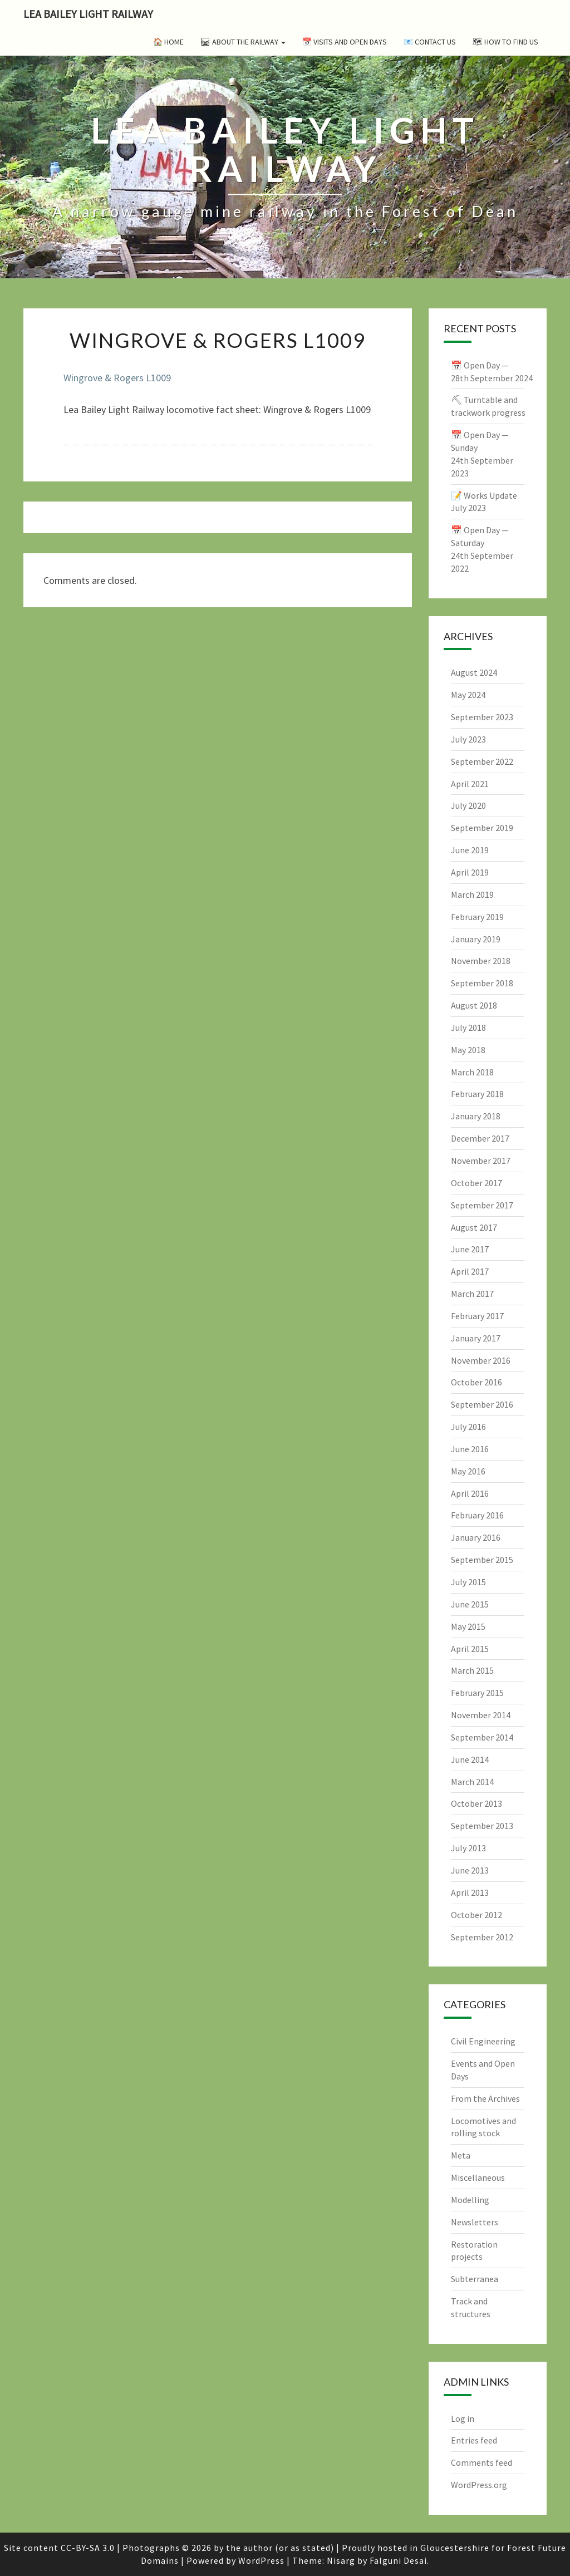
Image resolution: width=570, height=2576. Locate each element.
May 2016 (468, 1471)
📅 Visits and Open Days (344, 42)
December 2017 (480, 1138)
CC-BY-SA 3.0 (88, 2547)
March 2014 (472, 1781)
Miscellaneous (478, 2177)
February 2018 (477, 1093)
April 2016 (470, 1493)
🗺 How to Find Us (505, 42)
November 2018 (480, 960)
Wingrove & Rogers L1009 (117, 377)
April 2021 (470, 783)
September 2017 (482, 1205)
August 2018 (474, 1005)
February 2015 (477, 1692)
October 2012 (476, 1914)
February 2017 (477, 1315)
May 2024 (468, 694)
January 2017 (475, 1338)
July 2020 (468, 805)
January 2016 (475, 1537)
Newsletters (474, 2222)
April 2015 (470, 1648)
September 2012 (482, 1937)
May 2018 (468, 1049)
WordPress (261, 2560)
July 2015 (468, 1581)
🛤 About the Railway (243, 42)
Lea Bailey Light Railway (88, 14)
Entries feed (474, 2440)
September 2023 (482, 716)
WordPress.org (479, 2484)
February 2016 (477, 1515)
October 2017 (476, 1182)
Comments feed (481, 2462)
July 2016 (468, 1426)
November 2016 (480, 1360)
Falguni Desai (398, 2560)
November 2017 (480, 1160)
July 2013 (468, 1848)
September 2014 (482, 1737)
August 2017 (474, 1227)
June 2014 (470, 1759)
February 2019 (477, 916)
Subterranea (474, 2278)
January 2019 (475, 939)
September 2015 (482, 1559)
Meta (460, 2155)
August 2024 (474, 672)
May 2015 (468, 1626)
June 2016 (470, 1448)
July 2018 (468, 1027)
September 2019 (482, 827)
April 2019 (470, 872)
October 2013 (476, 1803)
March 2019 (472, 894)
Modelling (470, 2199)
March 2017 (472, 1293)
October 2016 (476, 1382)
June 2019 (470, 850)
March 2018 (472, 1072)
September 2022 (482, 761)
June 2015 (470, 1604)
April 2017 (470, 1271)
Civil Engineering (483, 2041)
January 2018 (475, 1116)
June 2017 (470, 1249)
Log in (462, 2418)
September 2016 (482, 1404)
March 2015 (472, 1670)
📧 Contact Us (430, 42)
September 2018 (482, 983)
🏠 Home (168, 42)
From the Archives (485, 2098)
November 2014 (480, 1714)
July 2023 (468, 739)
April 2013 (470, 1892)
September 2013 (482, 1825)
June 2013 (470, 1870)
